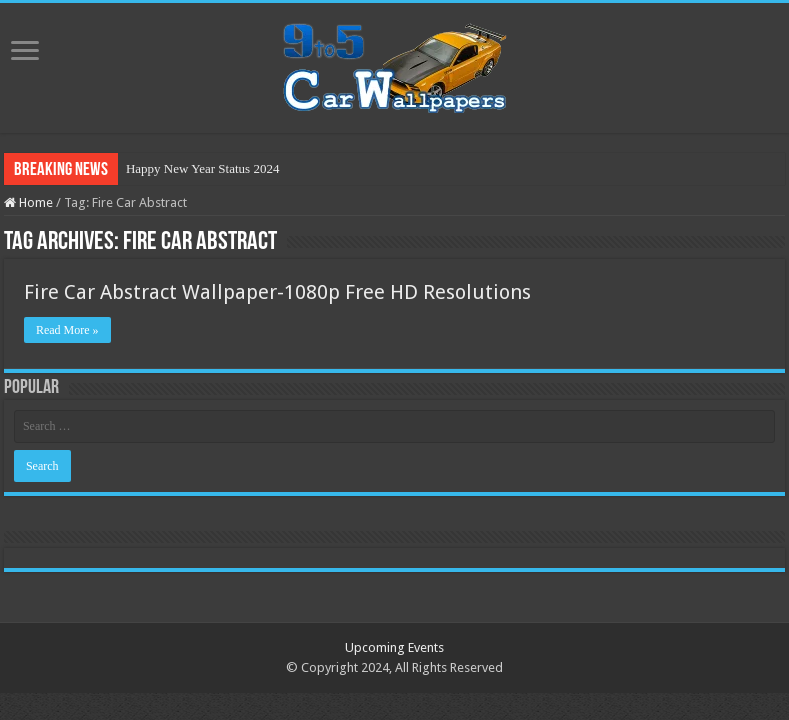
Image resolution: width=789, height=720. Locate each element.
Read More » (67, 330)
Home (28, 202)
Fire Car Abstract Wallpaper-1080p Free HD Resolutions (277, 292)
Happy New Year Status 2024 (202, 168)
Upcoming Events (394, 647)
